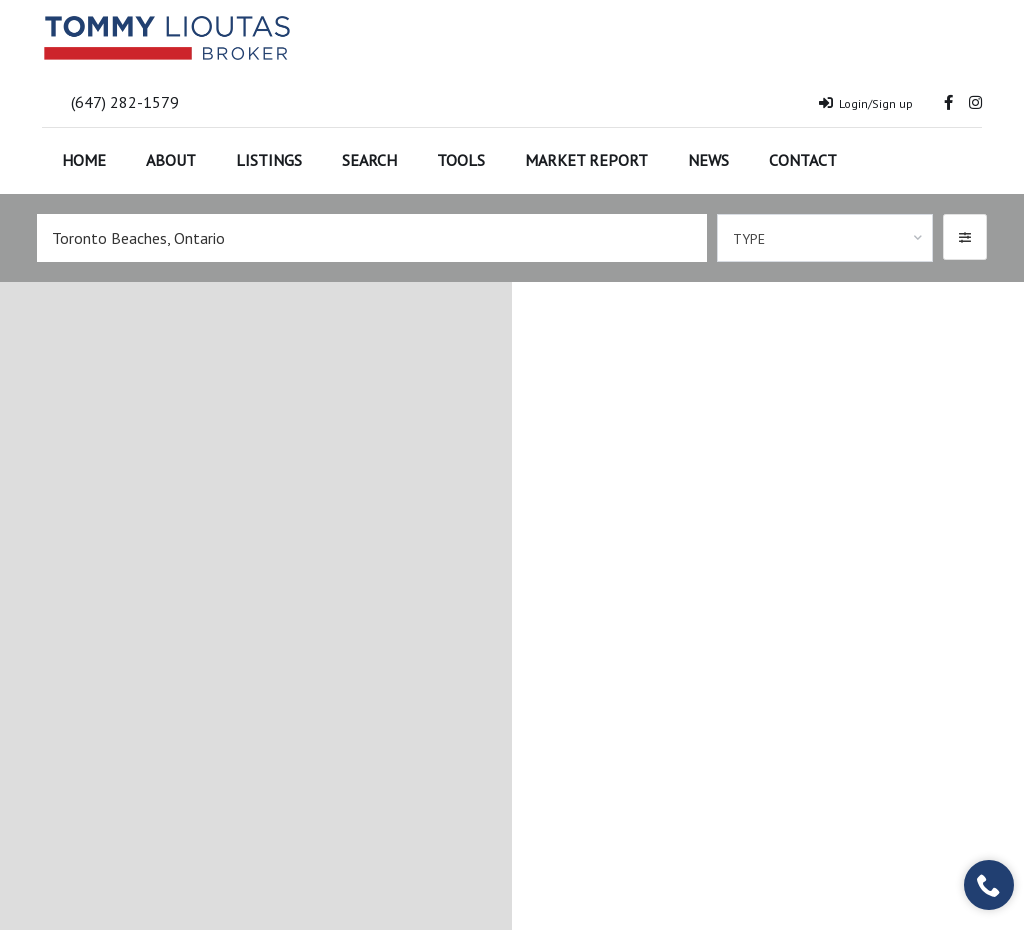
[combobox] (825, 238)
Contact (803, 160)
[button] (965, 237)
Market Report (586, 160)
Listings (269, 160)
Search (369, 160)
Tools (461, 160)
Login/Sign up (866, 103)
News (708, 160)
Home (84, 160)
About (171, 160)
